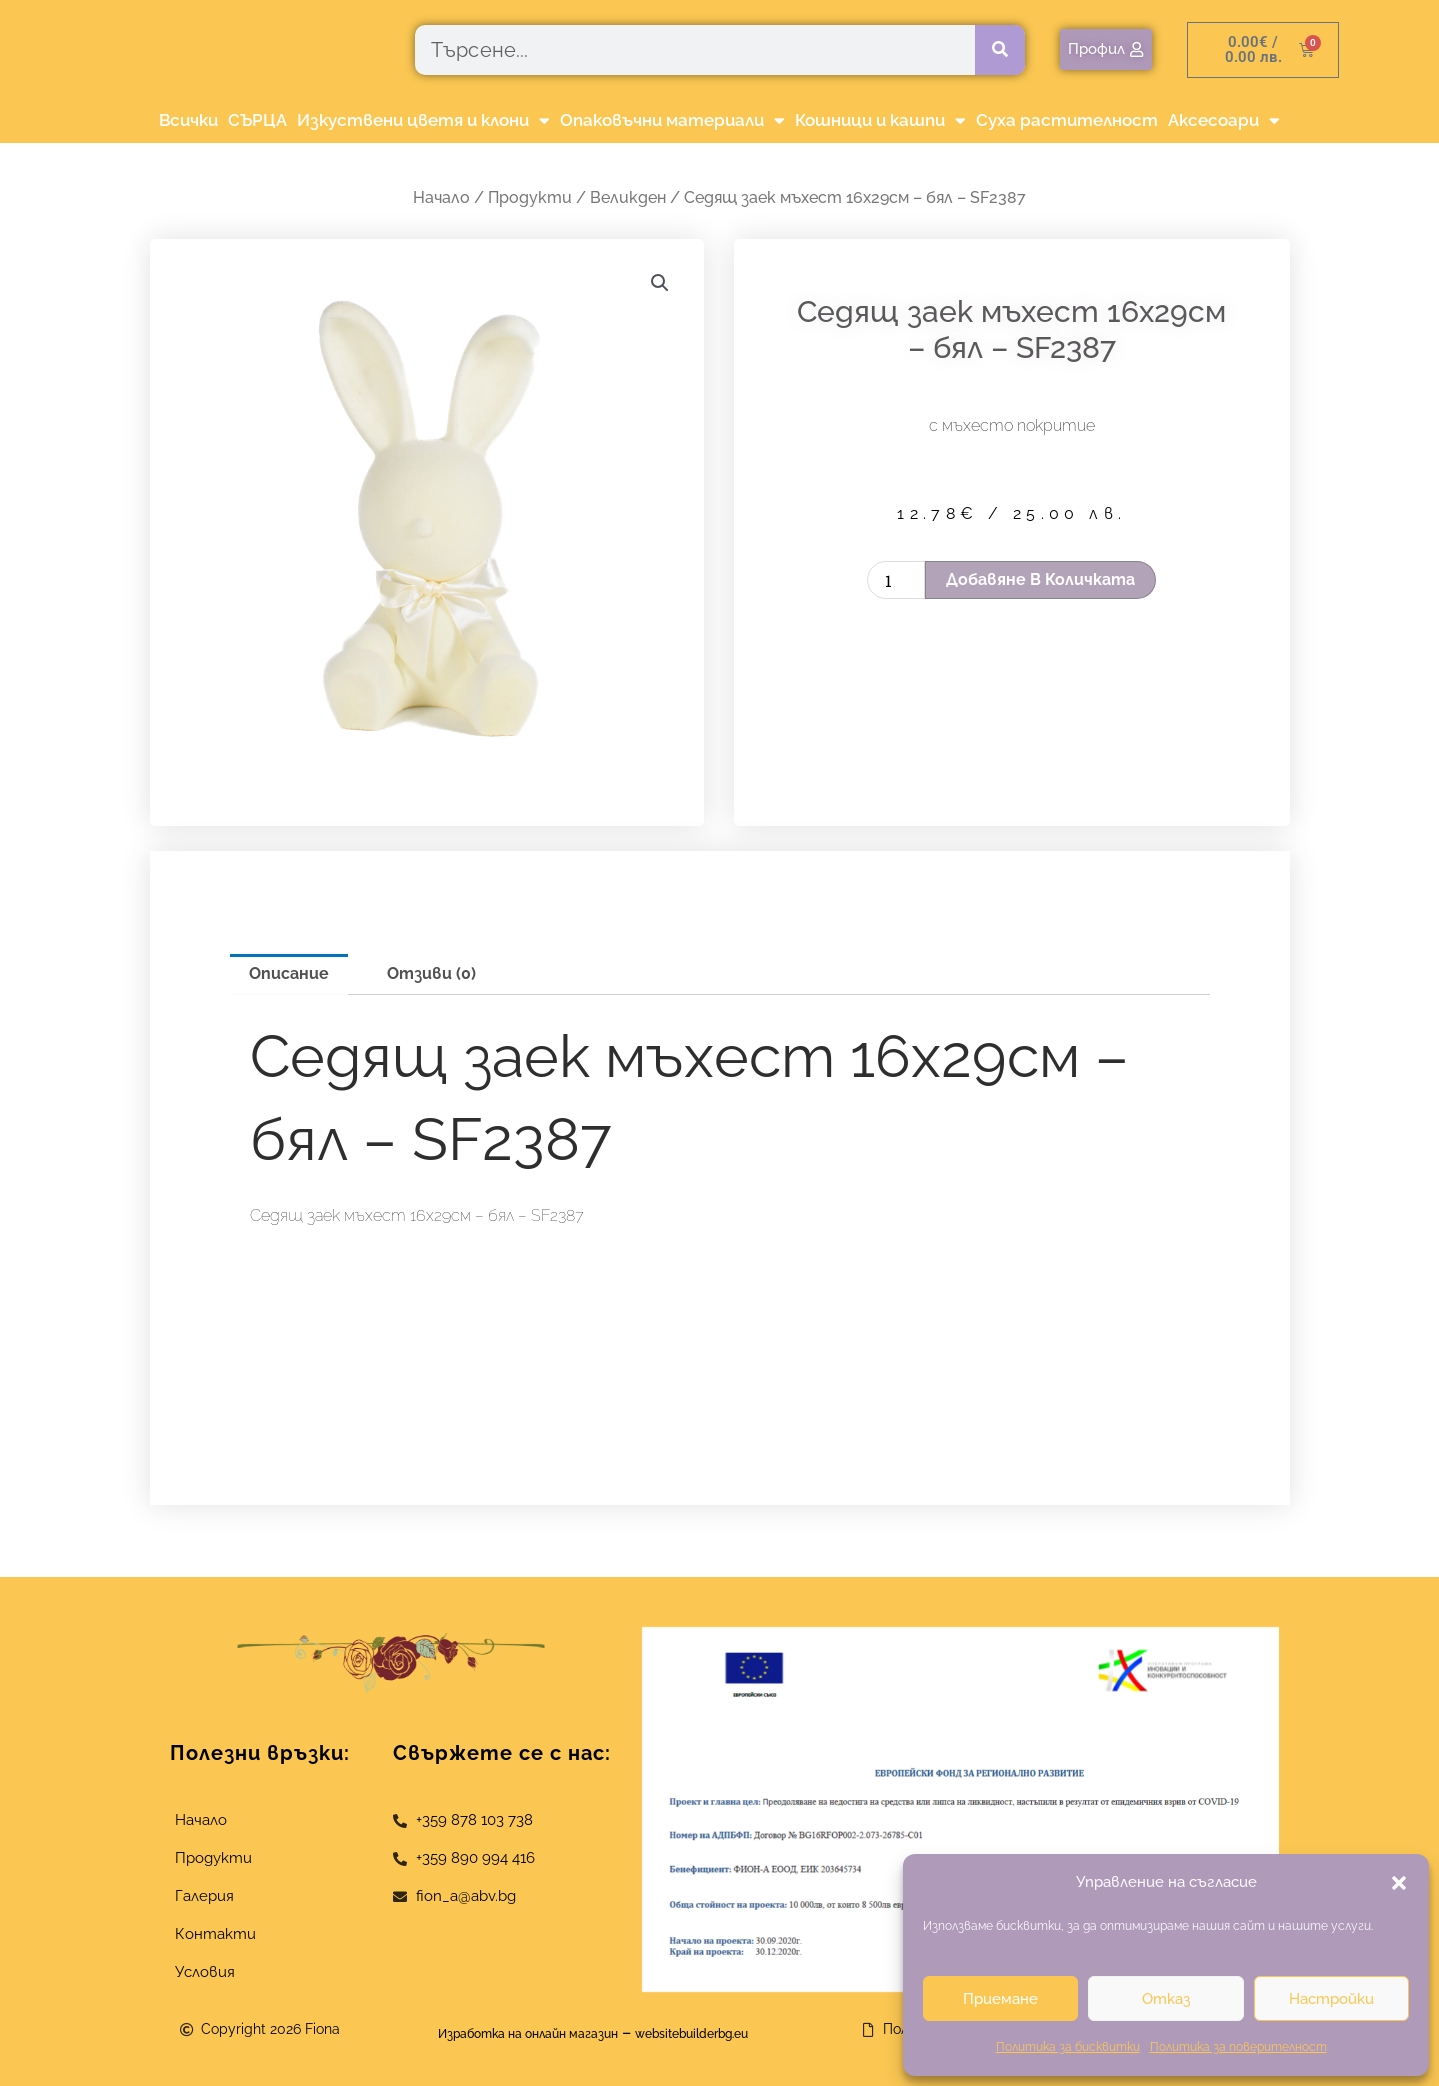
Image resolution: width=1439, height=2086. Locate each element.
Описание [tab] (289, 973)
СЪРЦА (257, 120)
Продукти (530, 197)
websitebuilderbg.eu (727, 2032)
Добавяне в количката (1040, 579)
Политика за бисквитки (1068, 2047)
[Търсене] (1000, 50)
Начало (441, 197)
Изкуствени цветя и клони (423, 120)
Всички (188, 120)
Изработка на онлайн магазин (506, 2032)
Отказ (1166, 1999)
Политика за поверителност (1238, 2047)
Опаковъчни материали (672, 120)
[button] (1399, 1883)
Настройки (1331, 1999)
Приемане (1000, 1999)
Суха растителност (1067, 120)
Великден (628, 197)
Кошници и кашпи (880, 120)
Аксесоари (1224, 120)
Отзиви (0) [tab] (431, 973)
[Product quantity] (896, 580)
